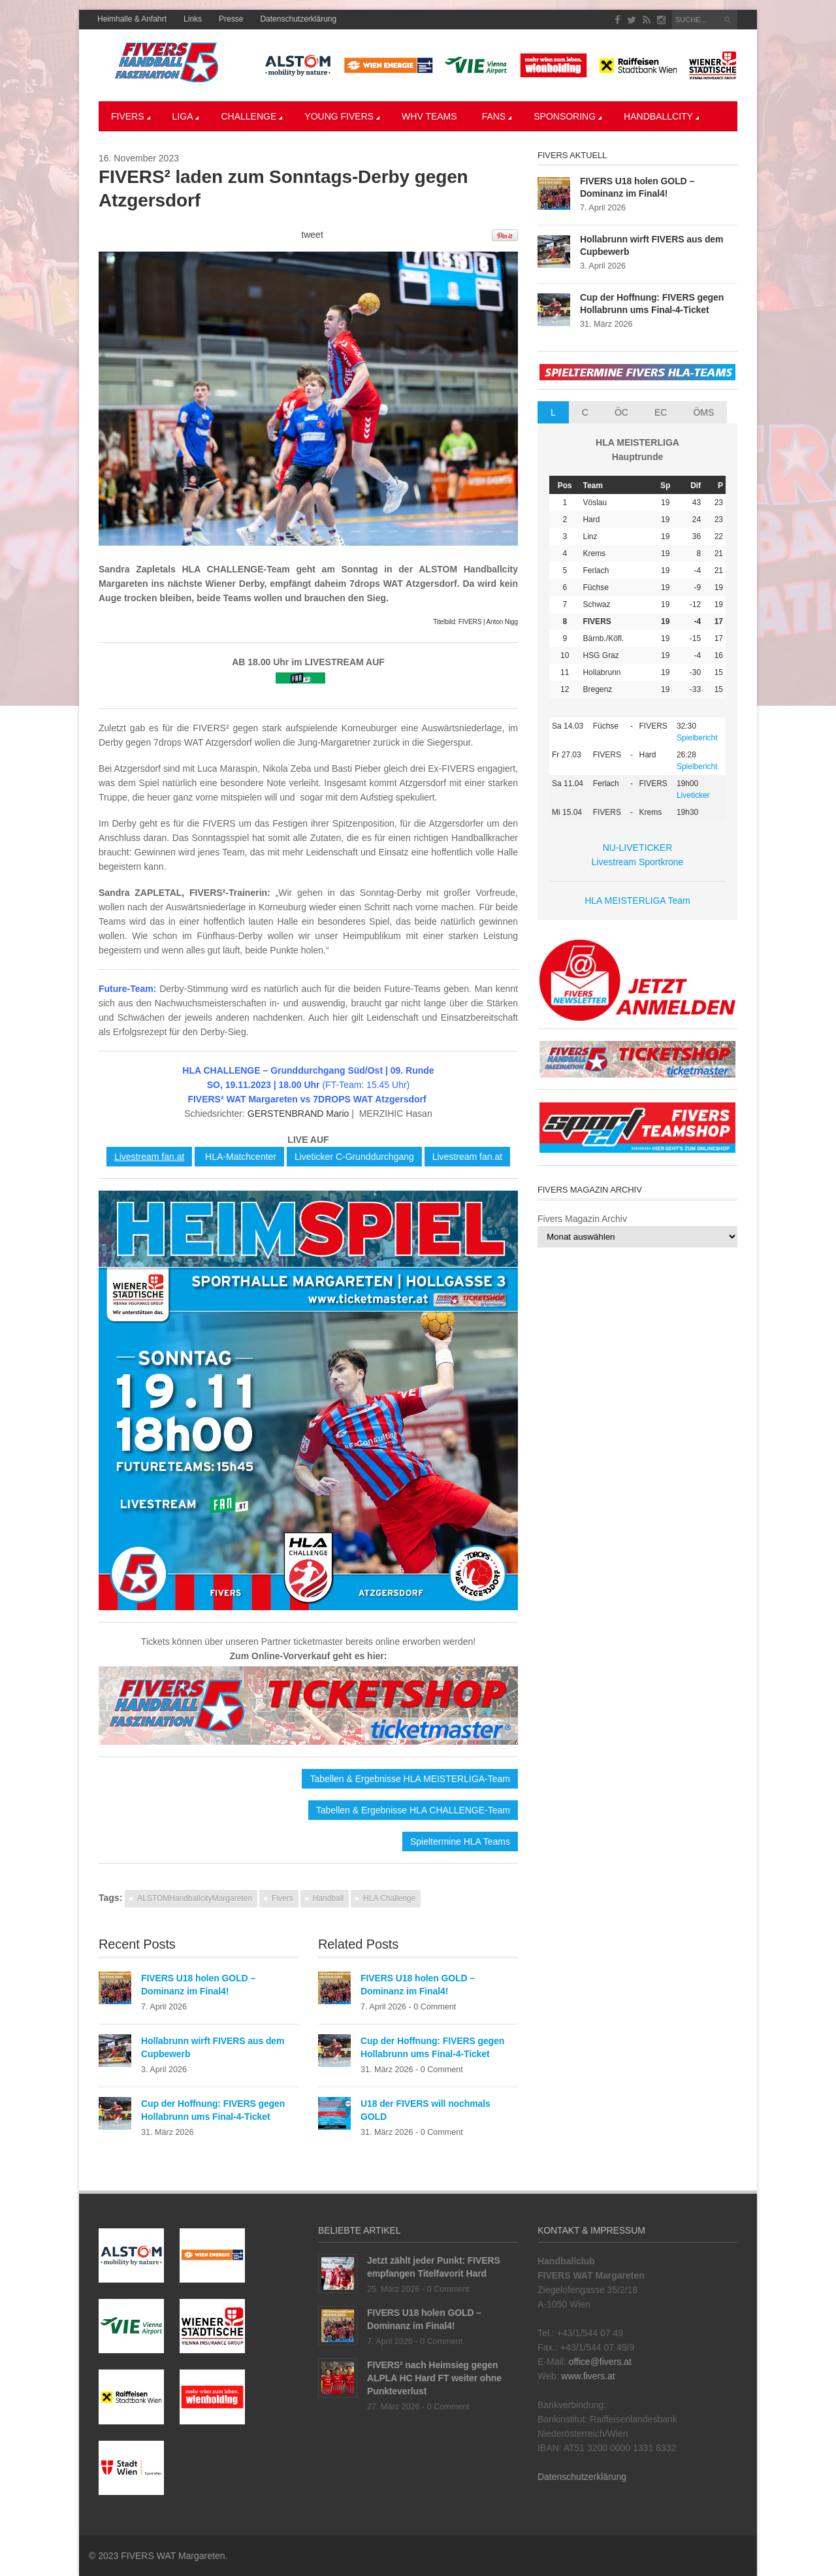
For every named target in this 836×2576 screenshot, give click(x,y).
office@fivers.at (599, 2361)
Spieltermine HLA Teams (460, 1841)
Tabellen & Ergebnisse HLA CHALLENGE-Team (413, 1810)
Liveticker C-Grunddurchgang (354, 1156)
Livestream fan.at (149, 1156)
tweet (312, 234)
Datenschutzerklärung (298, 19)
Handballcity (661, 116)
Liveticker (693, 795)
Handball (328, 1898)
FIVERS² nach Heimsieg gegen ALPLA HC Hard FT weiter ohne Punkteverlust (434, 2378)
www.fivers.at (588, 2376)
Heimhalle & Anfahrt (132, 19)
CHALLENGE (251, 116)
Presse (231, 19)
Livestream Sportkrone (638, 862)
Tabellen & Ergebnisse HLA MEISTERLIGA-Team (410, 1779)
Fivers (130, 116)
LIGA (185, 116)
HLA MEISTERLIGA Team (637, 900)
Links (193, 19)
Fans (497, 116)
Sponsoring (568, 116)
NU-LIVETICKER (638, 847)
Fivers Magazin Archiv (582, 1219)
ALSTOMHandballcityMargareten (194, 1898)
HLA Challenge (389, 1898)
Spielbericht (697, 737)
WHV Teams (429, 116)
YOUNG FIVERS (341, 116)
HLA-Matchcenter (239, 1156)
